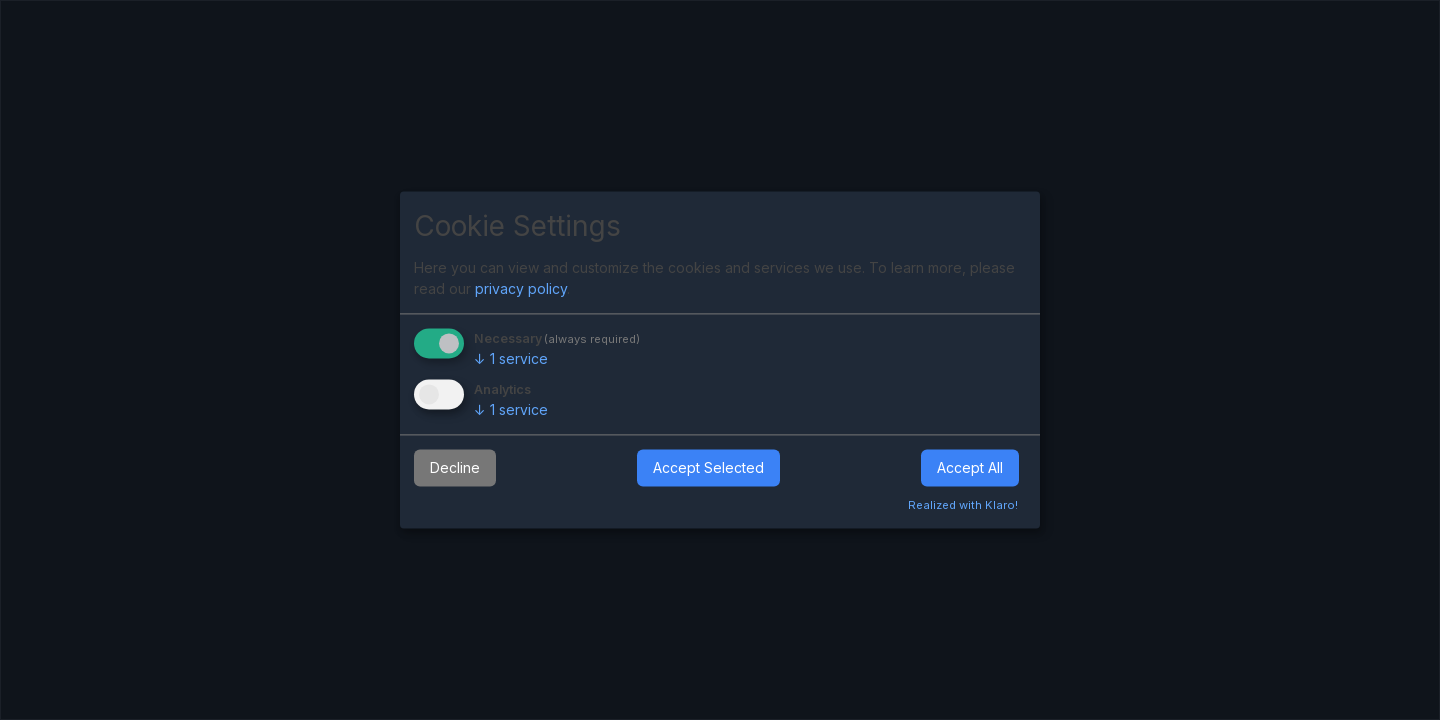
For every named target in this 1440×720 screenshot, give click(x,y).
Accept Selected (708, 467)
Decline (455, 467)
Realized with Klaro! (963, 506)
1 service (511, 358)
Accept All (970, 467)
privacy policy (521, 288)
